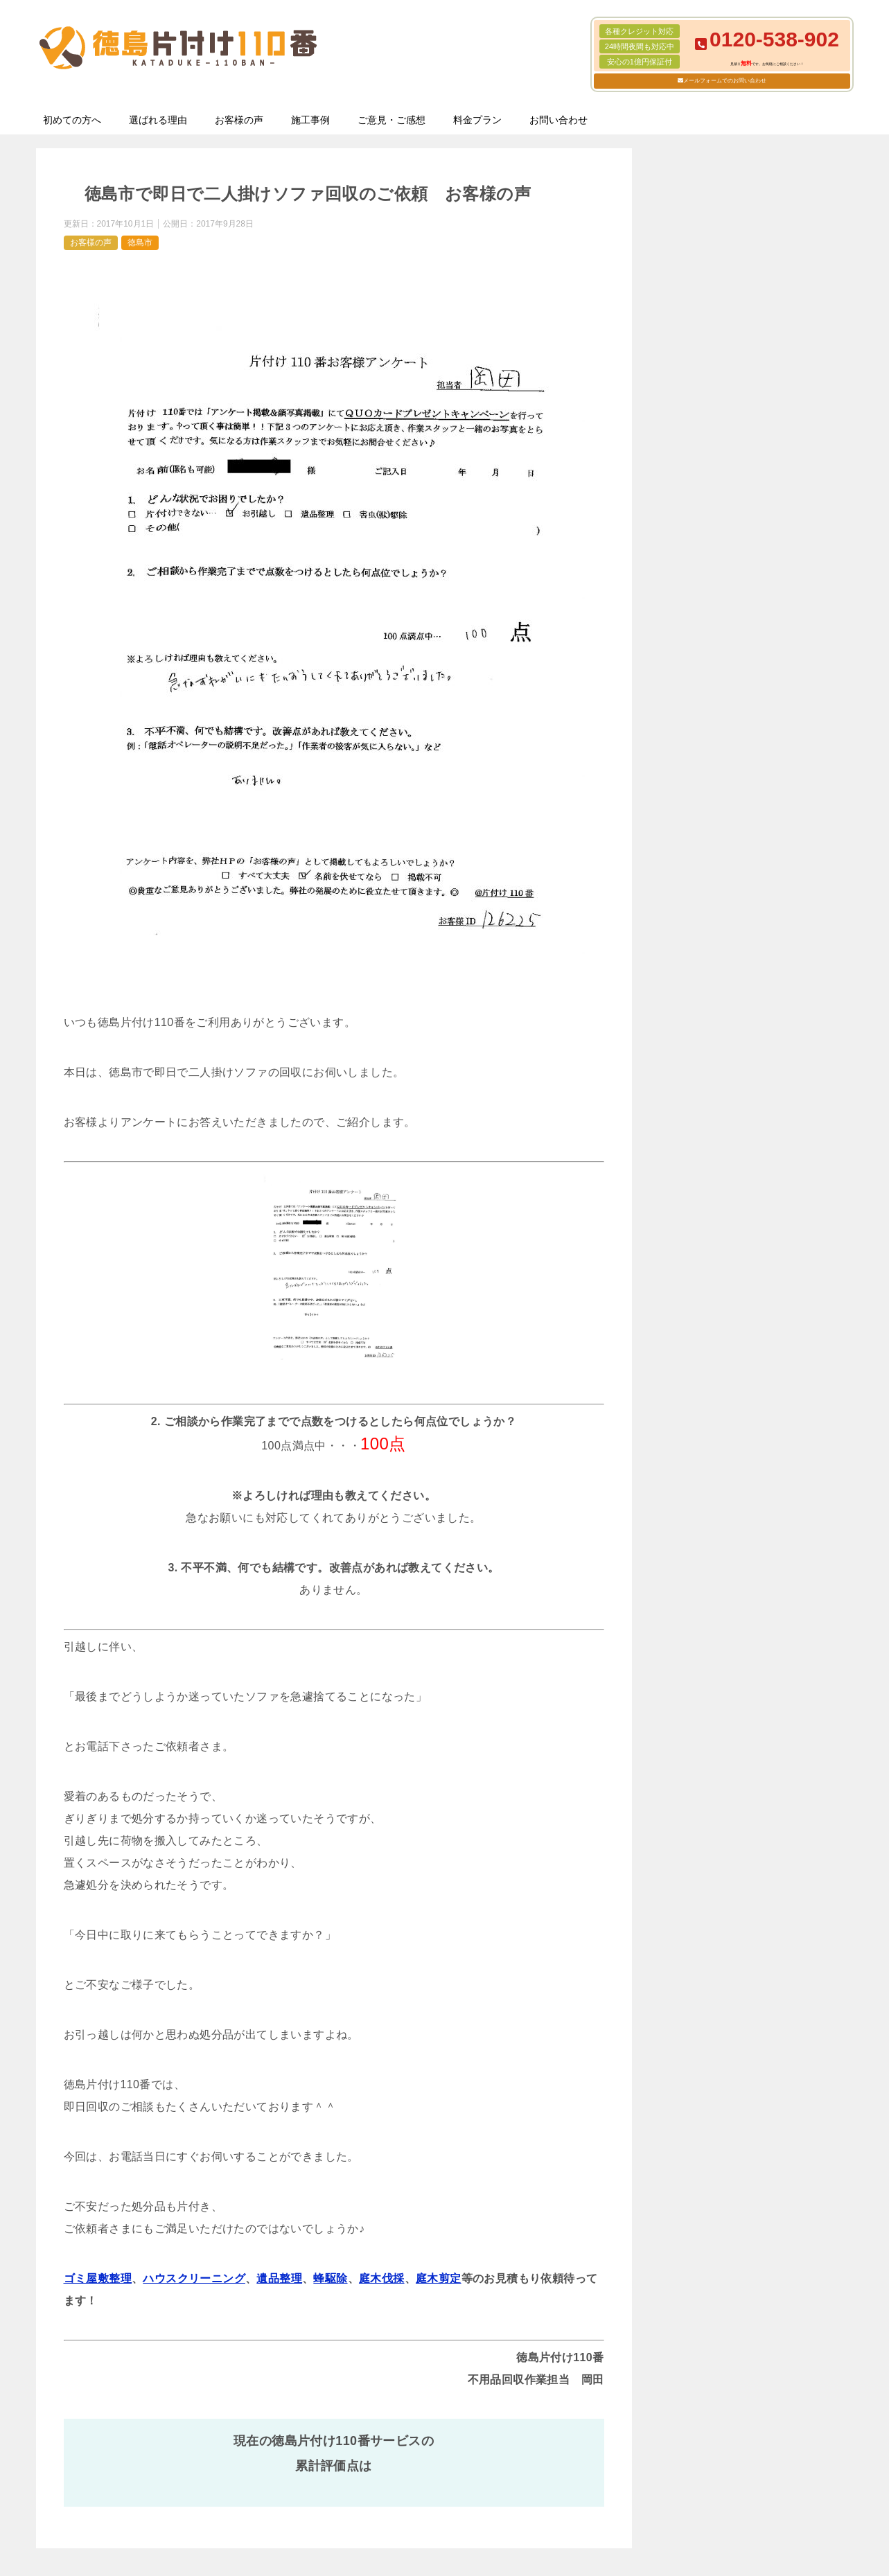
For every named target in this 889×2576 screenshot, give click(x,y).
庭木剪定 (438, 2278)
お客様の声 (239, 119)
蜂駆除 (330, 2278)
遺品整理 (279, 2278)
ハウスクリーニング (194, 2278)
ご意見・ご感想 (391, 119)
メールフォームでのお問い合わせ (724, 81)
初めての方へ (72, 119)
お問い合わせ (558, 119)
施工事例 (310, 119)
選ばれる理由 (158, 119)
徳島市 (139, 242)
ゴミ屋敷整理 (98, 2278)
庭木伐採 (382, 2278)
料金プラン (477, 119)
